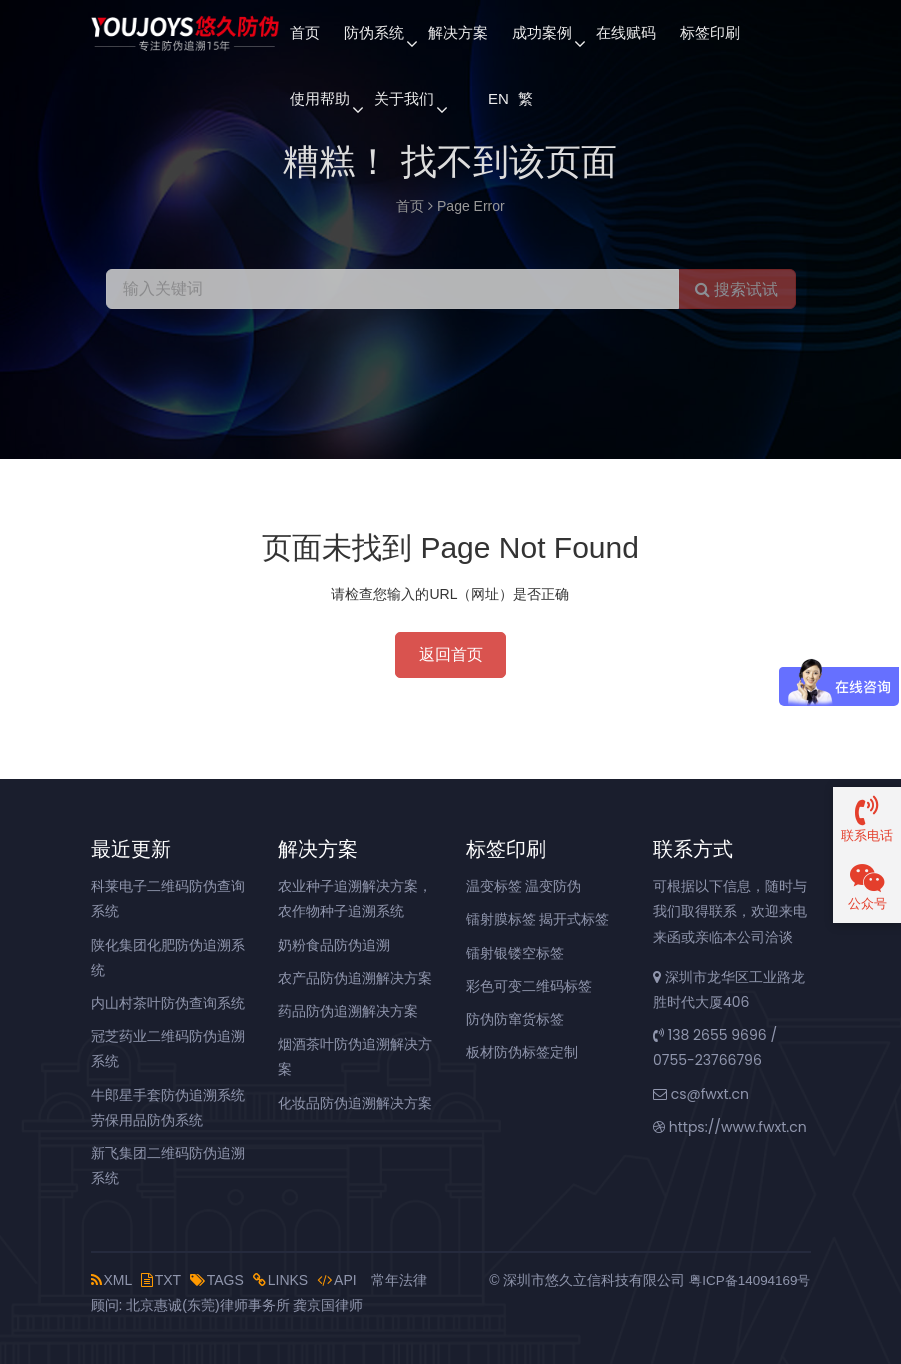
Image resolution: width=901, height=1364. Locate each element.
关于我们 (404, 98)
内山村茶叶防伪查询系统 (168, 1003)
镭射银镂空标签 (515, 953)
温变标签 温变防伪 (524, 886)
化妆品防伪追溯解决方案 (355, 1103)
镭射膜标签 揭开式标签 (538, 919)
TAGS (217, 1280)
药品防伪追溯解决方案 (348, 1011)
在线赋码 (626, 32)
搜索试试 (736, 289)
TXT (161, 1280)
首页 (305, 32)
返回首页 (451, 654)
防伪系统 (374, 32)
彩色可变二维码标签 (529, 986)
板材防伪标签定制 (522, 1052)
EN (497, 98)
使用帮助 (320, 98)
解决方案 (458, 32)
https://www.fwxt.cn (730, 1127)
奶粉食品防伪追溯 (334, 945)
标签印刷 (710, 32)
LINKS (280, 1280)
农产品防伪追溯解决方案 (355, 978)
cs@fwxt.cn (701, 1094)
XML (111, 1280)
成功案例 (542, 32)
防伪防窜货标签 (515, 1019)
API (337, 1280)
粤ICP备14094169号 (747, 1280)
